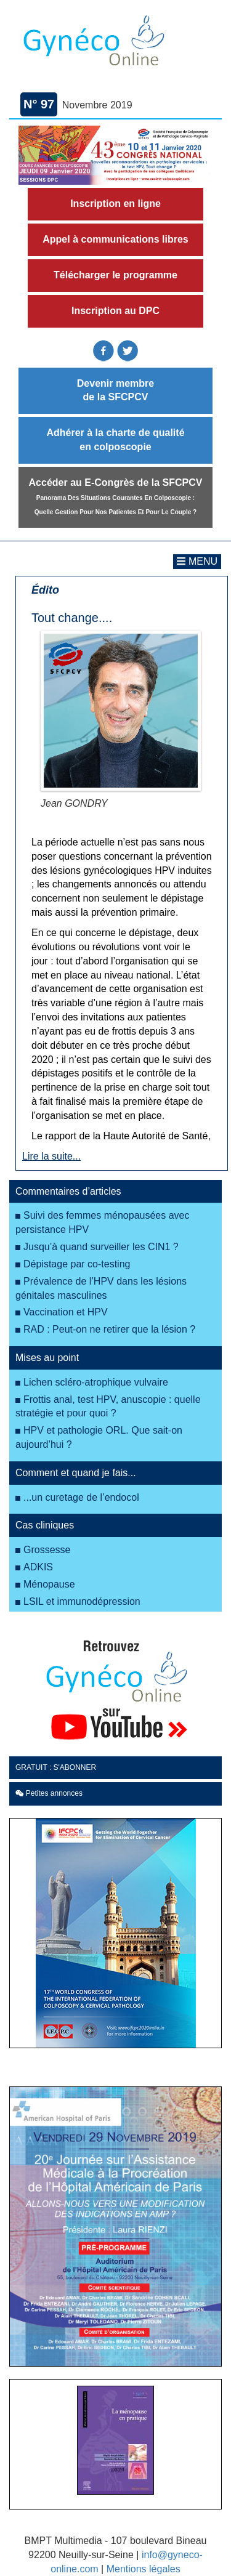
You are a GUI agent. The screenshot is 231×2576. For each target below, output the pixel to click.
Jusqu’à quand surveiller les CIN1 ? (101, 1247)
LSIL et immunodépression (81, 1601)
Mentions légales (143, 2569)
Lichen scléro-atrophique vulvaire (95, 1382)
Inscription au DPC (115, 310)
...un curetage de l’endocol (81, 1497)
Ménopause (49, 1584)
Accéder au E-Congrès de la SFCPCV (116, 496)
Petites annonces (49, 1793)
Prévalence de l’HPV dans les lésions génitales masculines (101, 1288)
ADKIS (38, 1567)
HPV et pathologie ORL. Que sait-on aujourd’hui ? (98, 1437)
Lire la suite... (51, 1156)
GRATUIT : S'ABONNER (55, 1767)
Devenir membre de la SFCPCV (115, 390)
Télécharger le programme (115, 275)
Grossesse (46, 1549)
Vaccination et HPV (65, 1312)
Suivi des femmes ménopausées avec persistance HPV (102, 1222)
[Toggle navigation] (197, 562)
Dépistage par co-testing (76, 1264)
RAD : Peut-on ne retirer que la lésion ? (109, 1329)
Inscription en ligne (115, 203)
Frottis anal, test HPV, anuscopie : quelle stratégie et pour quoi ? (108, 1406)
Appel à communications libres (115, 239)
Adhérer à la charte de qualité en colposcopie (115, 439)
